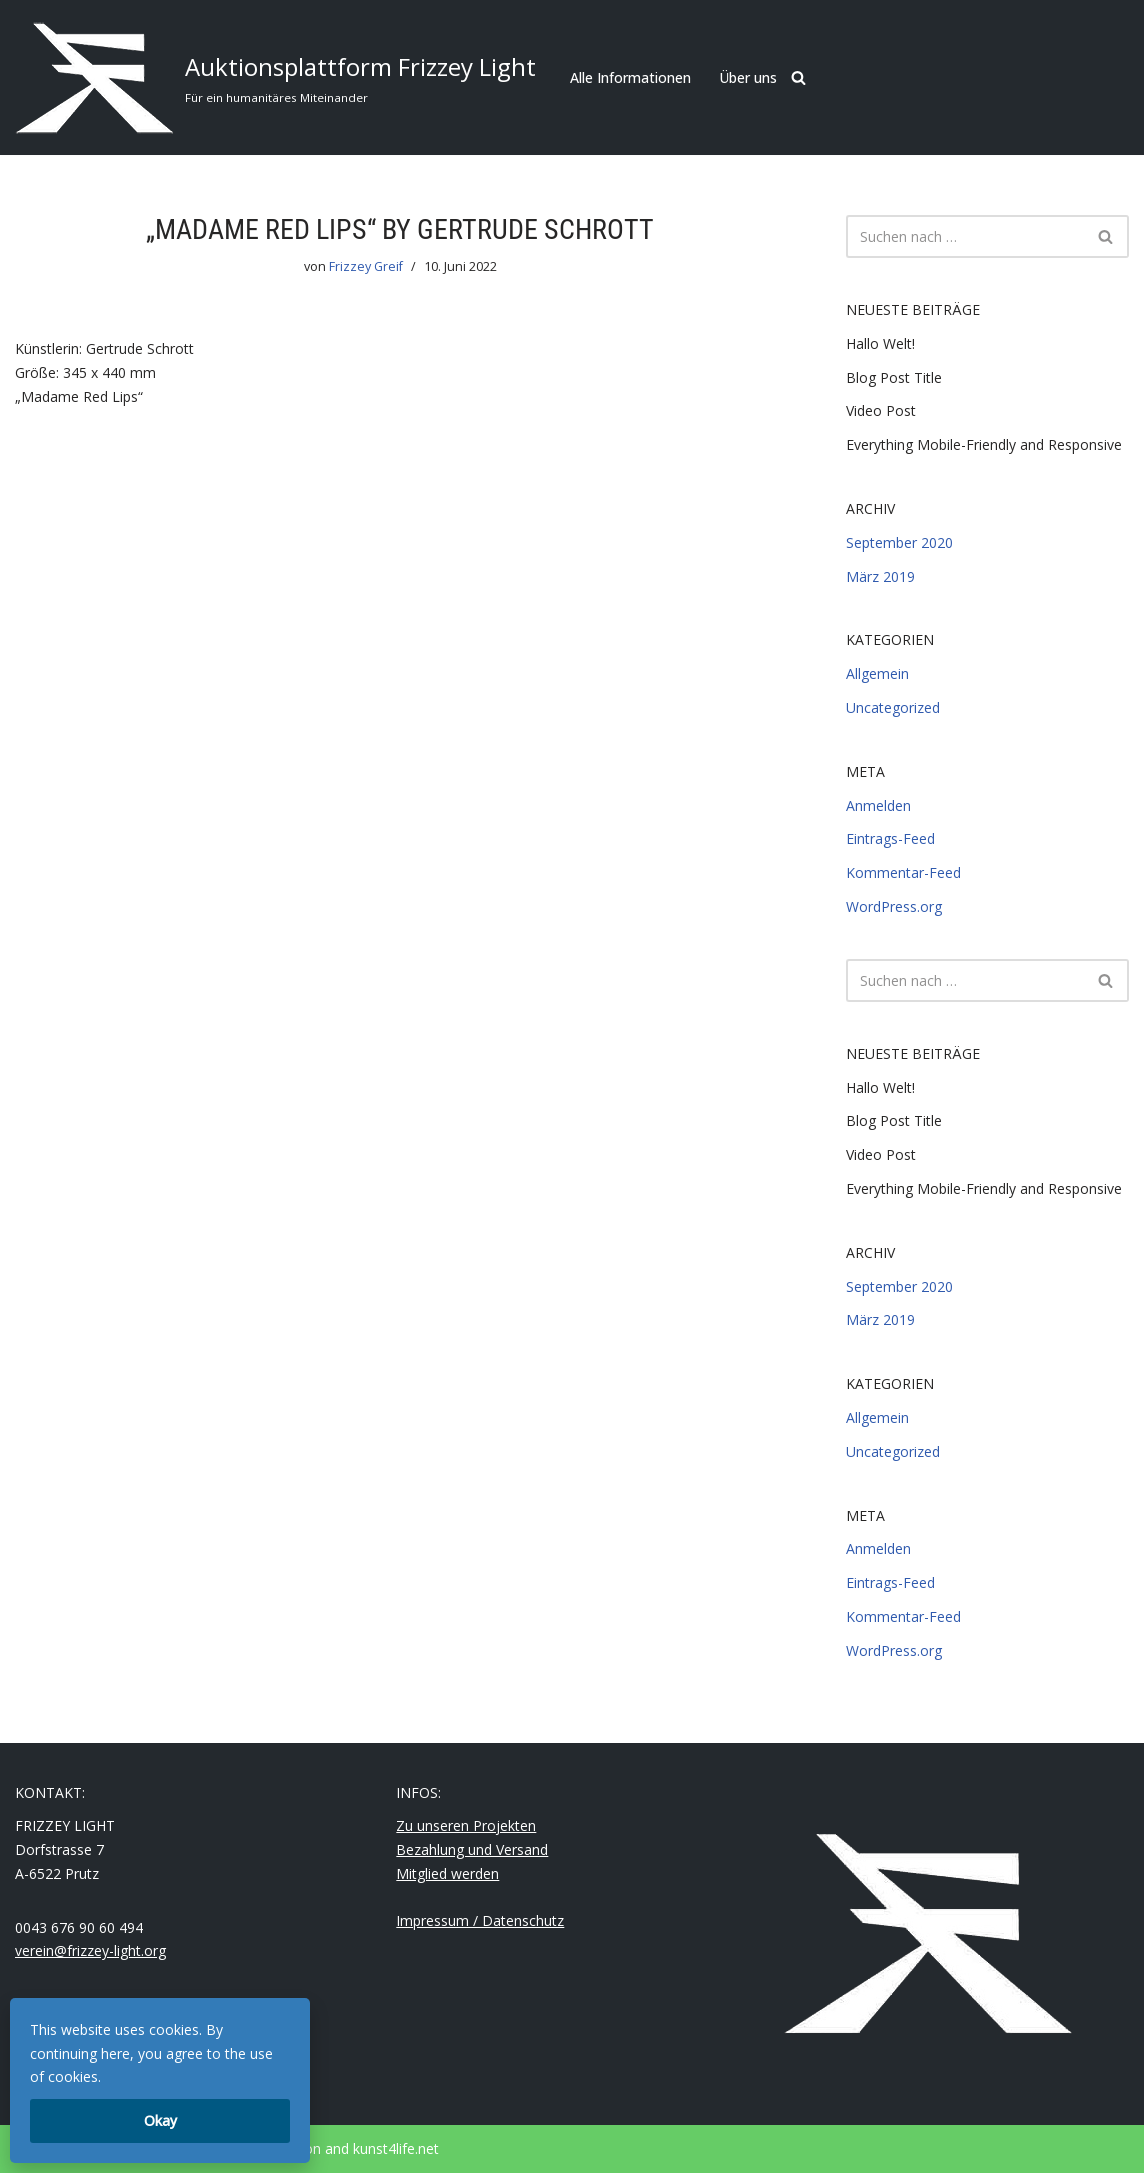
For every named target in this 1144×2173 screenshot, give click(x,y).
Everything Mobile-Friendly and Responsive (984, 444)
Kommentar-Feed (903, 872)
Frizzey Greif (366, 266)
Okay (160, 2120)
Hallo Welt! (880, 343)
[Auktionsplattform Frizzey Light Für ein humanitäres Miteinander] (275, 77)
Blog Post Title (894, 377)
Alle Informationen (630, 77)
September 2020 (899, 542)
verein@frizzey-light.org (90, 1950)
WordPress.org (894, 906)
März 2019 (880, 576)
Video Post (881, 410)
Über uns (748, 77)
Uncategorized (893, 707)
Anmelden (878, 805)
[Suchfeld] (798, 77)
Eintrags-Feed (890, 838)
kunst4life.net (396, 2148)
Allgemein (877, 673)
